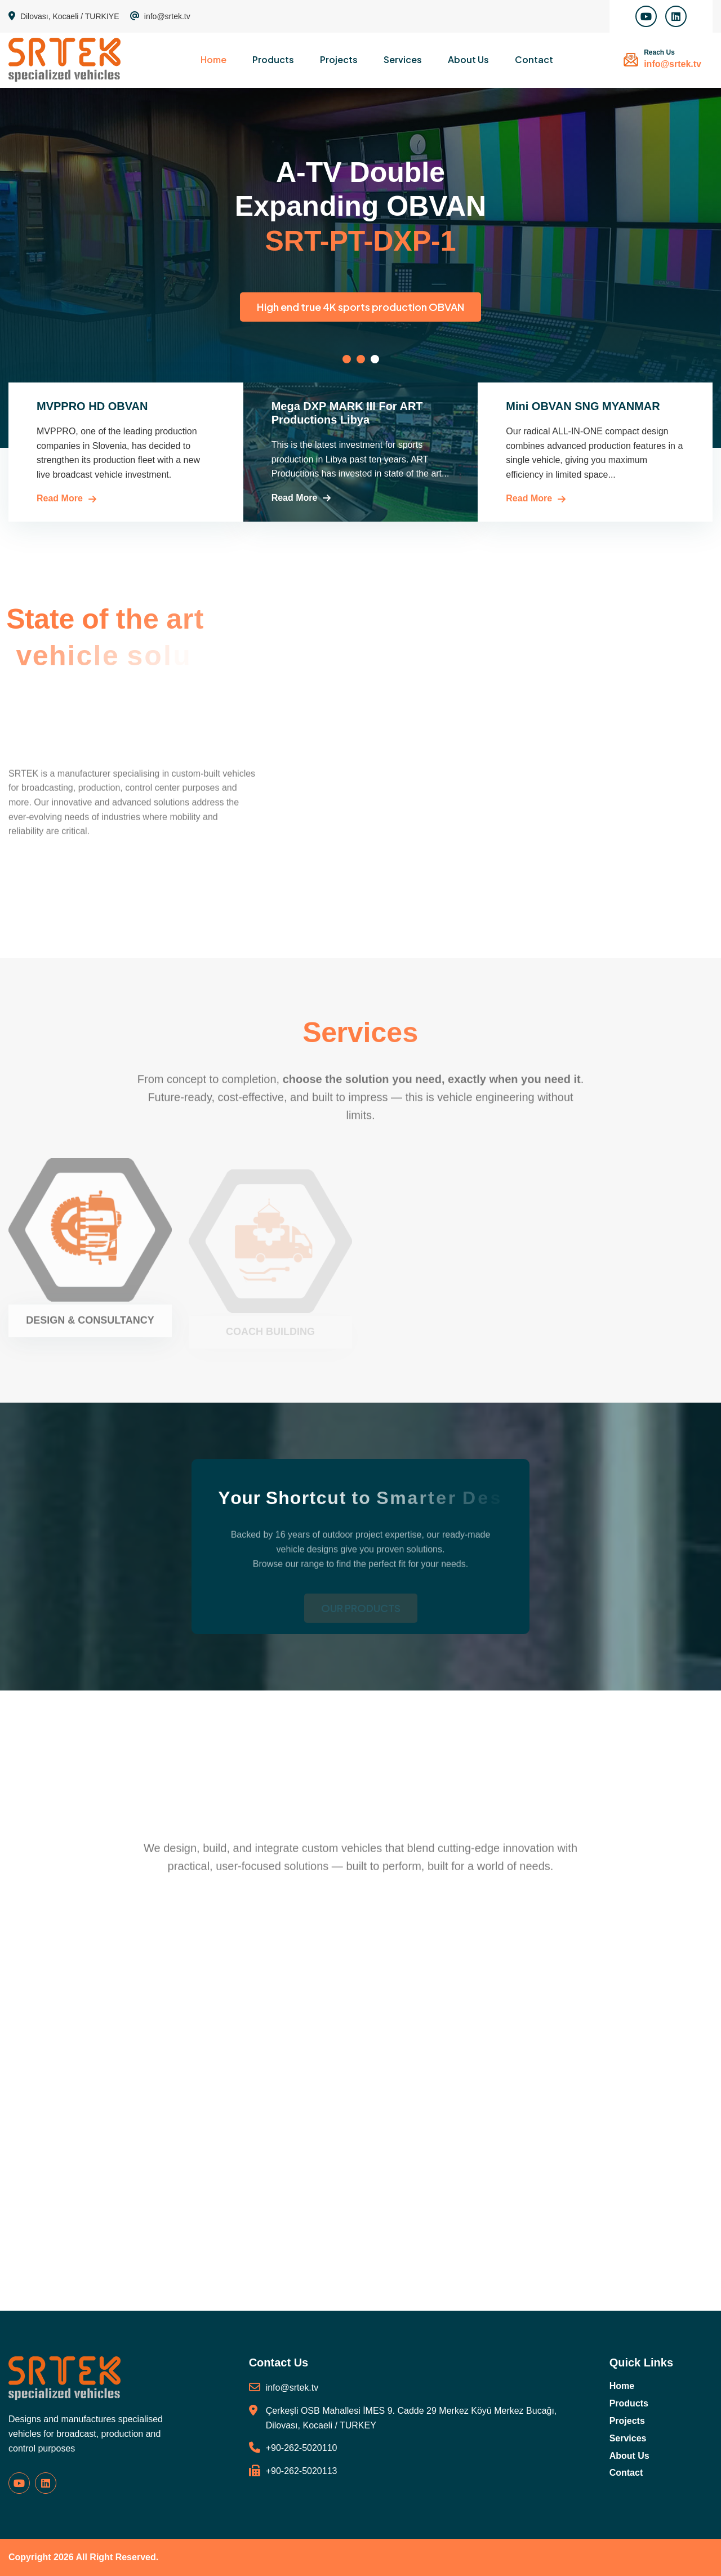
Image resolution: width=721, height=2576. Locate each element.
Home (213, 59)
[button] (346, 359)
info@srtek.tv (160, 16)
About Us (468, 59)
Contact (534, 59)
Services (403, 59)
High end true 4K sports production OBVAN (428, 306)
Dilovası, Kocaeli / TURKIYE (63, 16)
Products (273, 59)
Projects (339, 59)
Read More (60, 498)
